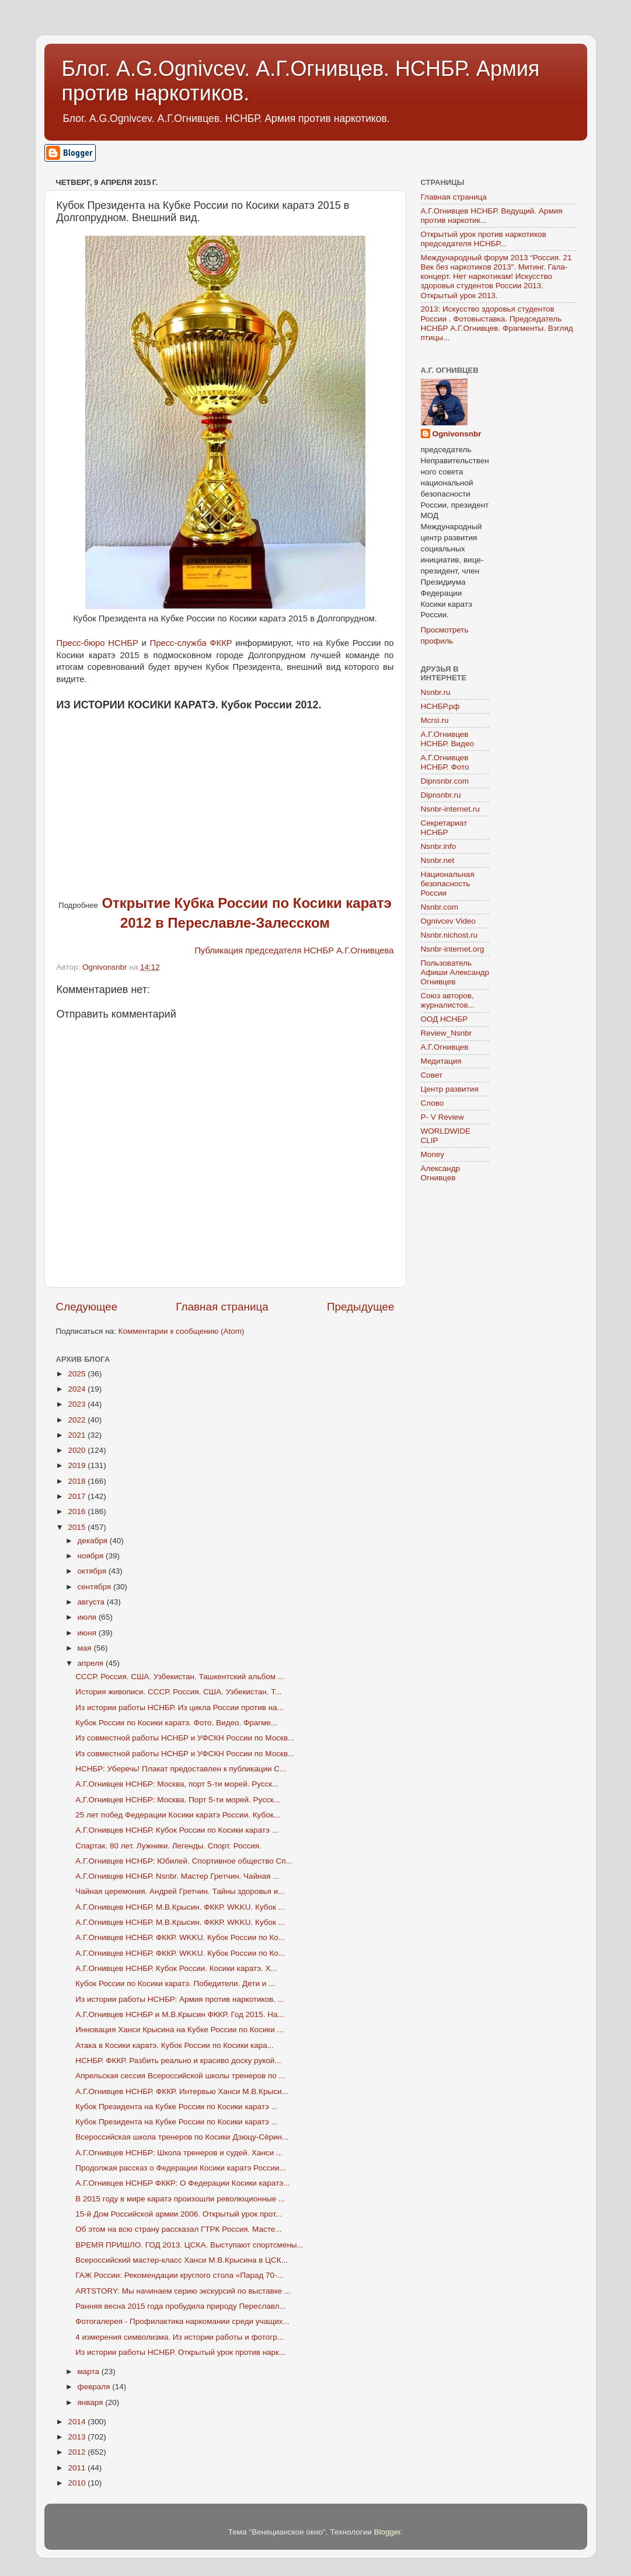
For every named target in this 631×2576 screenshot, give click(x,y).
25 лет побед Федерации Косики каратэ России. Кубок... (177, 1814)
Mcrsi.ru (435, 720)
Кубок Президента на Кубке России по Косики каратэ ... (176, 2106)
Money (433, 1154)
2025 (78, 1373)
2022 (78, 1419)
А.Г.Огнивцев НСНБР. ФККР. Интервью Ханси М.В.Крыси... (181, 2091)
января (92, 2402)
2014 (78, 2421)
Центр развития (450, 1089)
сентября (95, 1586)
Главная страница (222, 1307)
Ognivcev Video (448, 921)
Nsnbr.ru (436, 692)
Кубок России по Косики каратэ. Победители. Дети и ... (175, 1983)
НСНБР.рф (440, 706)
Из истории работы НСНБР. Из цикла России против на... (179, 1707)
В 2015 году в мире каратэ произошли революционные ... (180, 2198)
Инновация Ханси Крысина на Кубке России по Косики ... (179, 2029)
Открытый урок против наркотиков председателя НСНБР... (483, 239)
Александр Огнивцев (441, 1173)
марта (90, 2371)
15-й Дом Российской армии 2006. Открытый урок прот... (178, 2214)
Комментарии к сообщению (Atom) (181, 1331)
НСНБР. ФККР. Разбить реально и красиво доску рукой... (178, 2060)
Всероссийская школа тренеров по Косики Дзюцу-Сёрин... (181, 2137)
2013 (78, 2436)
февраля (95, 2386)
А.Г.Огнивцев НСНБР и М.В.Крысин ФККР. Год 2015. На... (179, 2014)
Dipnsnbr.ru (441, 795)
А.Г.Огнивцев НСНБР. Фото (445, 762)
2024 (78, 1389)
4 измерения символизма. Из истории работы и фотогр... (179, 2337)
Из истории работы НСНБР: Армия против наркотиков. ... (179, 1999)
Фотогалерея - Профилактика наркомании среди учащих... (182, 2321)
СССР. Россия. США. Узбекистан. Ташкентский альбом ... (179, 1676)
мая (86, 1648)
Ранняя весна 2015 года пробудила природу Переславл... (180, 2306)
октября (93, 1571)
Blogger (387, 2532)
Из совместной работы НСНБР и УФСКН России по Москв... (184, 1737)
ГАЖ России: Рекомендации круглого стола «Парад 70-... (179, 2275)
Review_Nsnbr (446, 1033)
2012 (78, 2452)
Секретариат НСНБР (444, 828)
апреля (92, 1663)
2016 (78, 1511)
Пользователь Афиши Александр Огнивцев (455, 972)
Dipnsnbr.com (445, 781)
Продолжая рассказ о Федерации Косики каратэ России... (180, 2167)
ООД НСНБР (444, 1019)
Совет (432, 1075)
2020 (78, 1450)
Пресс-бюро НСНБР (98, 643)
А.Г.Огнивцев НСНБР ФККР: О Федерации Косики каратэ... (182, 2183)
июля (88, 1617)
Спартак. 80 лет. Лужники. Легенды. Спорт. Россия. (168, 1845)
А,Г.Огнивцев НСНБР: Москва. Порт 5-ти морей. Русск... (177, 1799)
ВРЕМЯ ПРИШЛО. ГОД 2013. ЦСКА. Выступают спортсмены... (189, 2245)
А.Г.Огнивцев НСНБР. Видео (448, 739)
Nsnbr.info (438, 846)
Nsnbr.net (438, 860)
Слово (432, 1103)
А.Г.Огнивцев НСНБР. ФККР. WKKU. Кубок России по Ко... (180, 1937)
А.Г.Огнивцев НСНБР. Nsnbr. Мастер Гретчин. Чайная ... (177, 1876)
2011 (78, 2467)
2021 (78, 1435)
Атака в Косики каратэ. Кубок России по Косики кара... (174, 2045)
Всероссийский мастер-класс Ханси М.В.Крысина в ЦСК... (181, 2260)
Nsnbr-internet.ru (450, 809)
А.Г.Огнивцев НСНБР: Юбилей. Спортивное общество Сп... (183, 1861)
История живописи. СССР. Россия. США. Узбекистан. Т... (178, 1691)
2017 (78, 1496)
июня (88, 1632)
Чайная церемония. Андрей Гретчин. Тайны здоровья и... (179, 1891)
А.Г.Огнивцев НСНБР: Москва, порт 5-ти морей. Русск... (176, 1784)
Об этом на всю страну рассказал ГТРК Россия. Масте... (178, 2229)
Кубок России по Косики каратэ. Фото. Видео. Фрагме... (176, 1722)
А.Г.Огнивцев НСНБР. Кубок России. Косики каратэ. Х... (176, 1968)
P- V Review (442, 1117)
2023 (78, 1404)
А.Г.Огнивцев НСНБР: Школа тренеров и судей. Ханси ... (179, 2152)
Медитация (441, 1061)
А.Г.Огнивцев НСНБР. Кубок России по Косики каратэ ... (176, 1830)
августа (92, 1602)
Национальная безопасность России (448, 883)
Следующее (87, 1307)
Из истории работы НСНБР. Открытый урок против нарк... (180, 2352)
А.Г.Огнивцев (445, 1047)
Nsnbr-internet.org (452, 949)
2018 (78, 1481)
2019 (78, 1465)
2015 (78, 1527)
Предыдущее (361, 1307)
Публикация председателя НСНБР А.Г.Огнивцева (293, 950)
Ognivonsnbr (457, 433)
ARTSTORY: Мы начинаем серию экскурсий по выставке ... (183, 2291)
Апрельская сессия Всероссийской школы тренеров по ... (180, 2075)
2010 (78, 2483)
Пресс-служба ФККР (190, 643)
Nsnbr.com (440, 907)
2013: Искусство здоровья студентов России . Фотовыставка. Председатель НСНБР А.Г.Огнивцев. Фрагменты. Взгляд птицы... (497, 323)
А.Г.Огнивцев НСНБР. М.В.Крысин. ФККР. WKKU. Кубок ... (180, 1907)
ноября (92, 1555)
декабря (94, 1540)
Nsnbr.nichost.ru (449, 935)
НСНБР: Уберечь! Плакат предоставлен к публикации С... (180, 1768)
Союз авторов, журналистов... (448, 1000)
